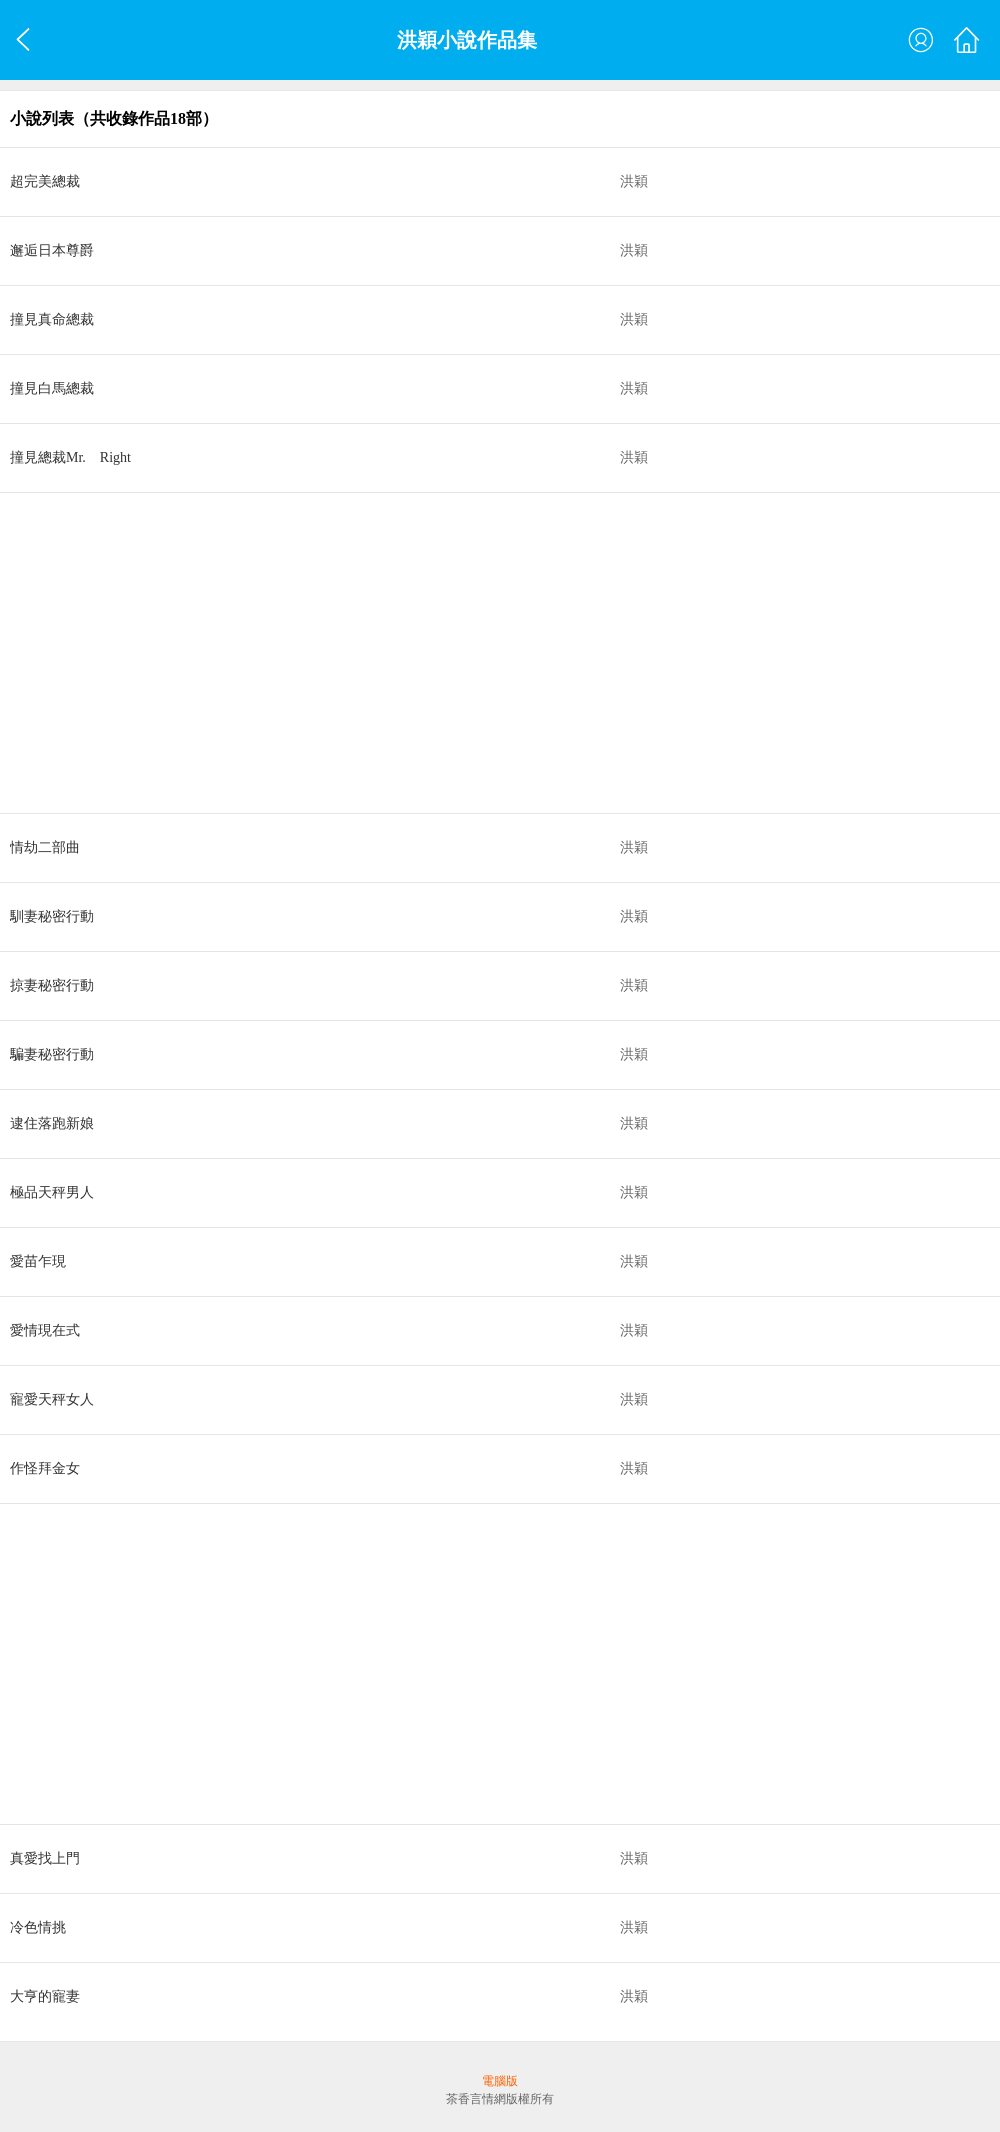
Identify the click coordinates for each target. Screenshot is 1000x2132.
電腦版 (500, 2081)
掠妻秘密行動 (52, 985)
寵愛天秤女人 (52, 1399)
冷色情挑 (38, 1927)
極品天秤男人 (52, 1192)
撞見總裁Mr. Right (70, 457)
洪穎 (634, 181)
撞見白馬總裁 (52, 388)
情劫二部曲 (45, 847)
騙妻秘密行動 (52, 1054)
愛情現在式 (45, 1330)
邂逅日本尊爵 (52, 250)
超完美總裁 (45, 181)
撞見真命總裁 (52, 319)
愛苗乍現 (38, 1261)
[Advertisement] (500, 653)
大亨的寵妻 (45, 1996)
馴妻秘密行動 (52, 916)
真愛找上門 (45, 1858)
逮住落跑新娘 (52, 1123)
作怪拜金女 (45, 1468)
